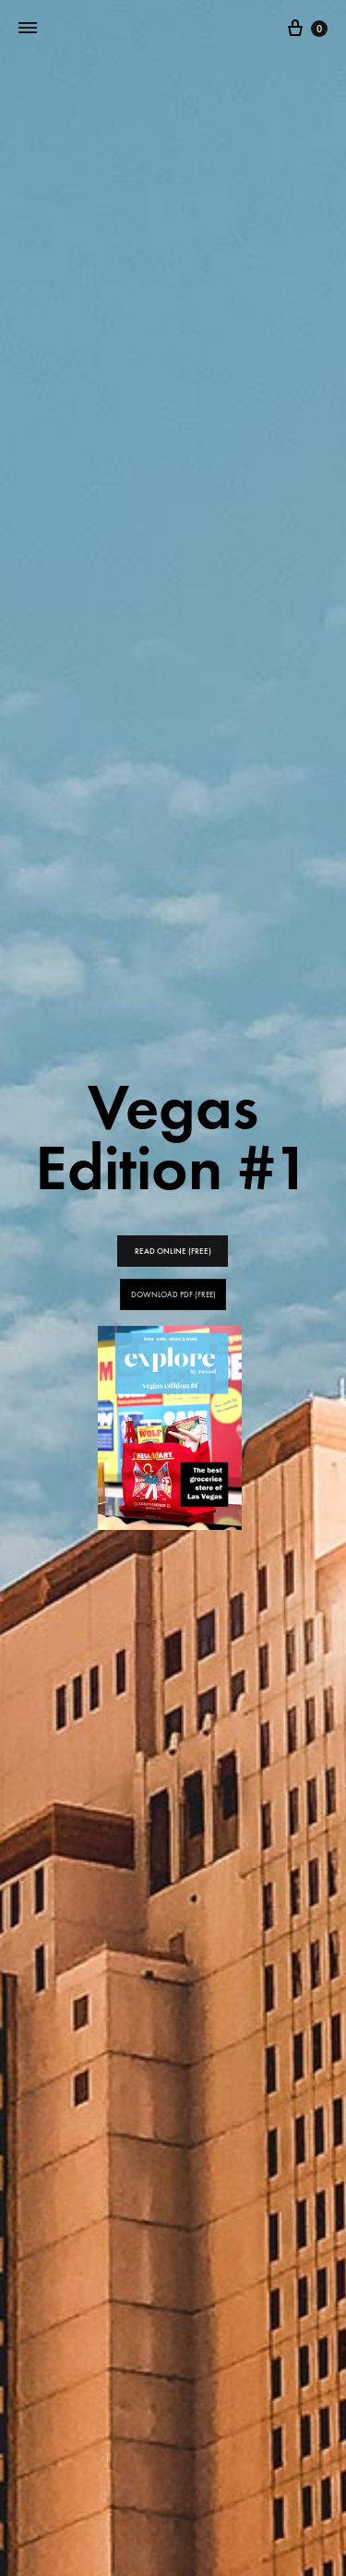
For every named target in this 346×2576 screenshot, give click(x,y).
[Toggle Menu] (27, 28)
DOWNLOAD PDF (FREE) (173, 1294)
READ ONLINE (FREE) (173, 1251)
